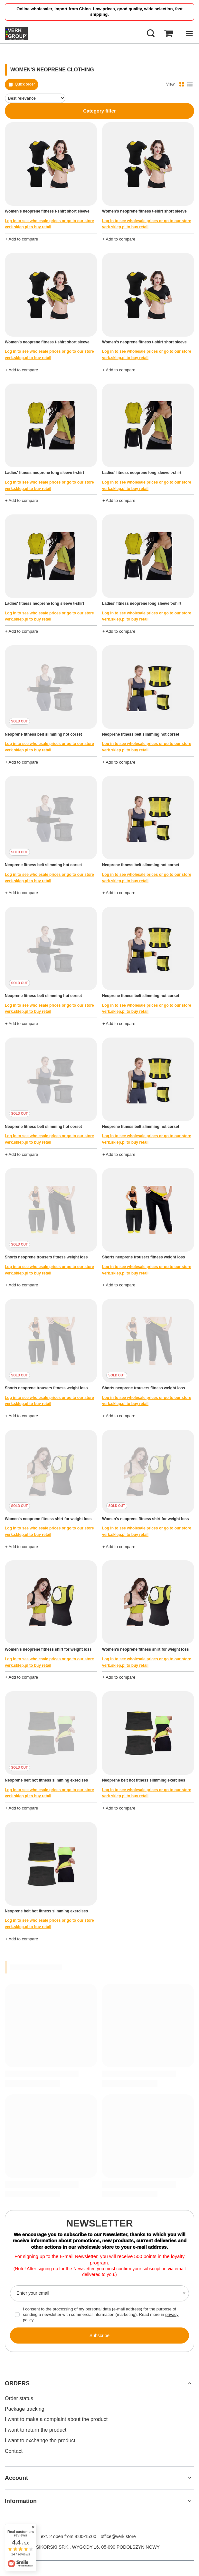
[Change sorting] (35, 98)
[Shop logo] (16, 33)
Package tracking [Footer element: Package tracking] (24, 2409)
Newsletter (99, 2223)
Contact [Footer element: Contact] (14, 2451)
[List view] (189, 84)
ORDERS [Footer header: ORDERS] (17, 2383)
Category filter (99, 110)
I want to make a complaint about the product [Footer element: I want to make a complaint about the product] (56, 2419)
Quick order (25, 84)
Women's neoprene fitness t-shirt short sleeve (47, 211)
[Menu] (189, 33)
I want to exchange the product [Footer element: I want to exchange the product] (40, 2440)
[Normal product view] (181, 84)
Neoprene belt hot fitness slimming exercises (46, 1780)
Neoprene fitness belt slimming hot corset (43, 734)
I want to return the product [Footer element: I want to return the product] (35, 2430)
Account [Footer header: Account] (16, 2478)
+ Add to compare (21, 239)
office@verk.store (118, 2536)
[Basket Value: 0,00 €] (168, 33)
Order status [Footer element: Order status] (19, 2398)
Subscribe (99, 2335)
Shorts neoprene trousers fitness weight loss (46, 1257)
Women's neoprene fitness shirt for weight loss (48, 1519)
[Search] (151, 33)
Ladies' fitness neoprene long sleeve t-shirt (44, 472)
